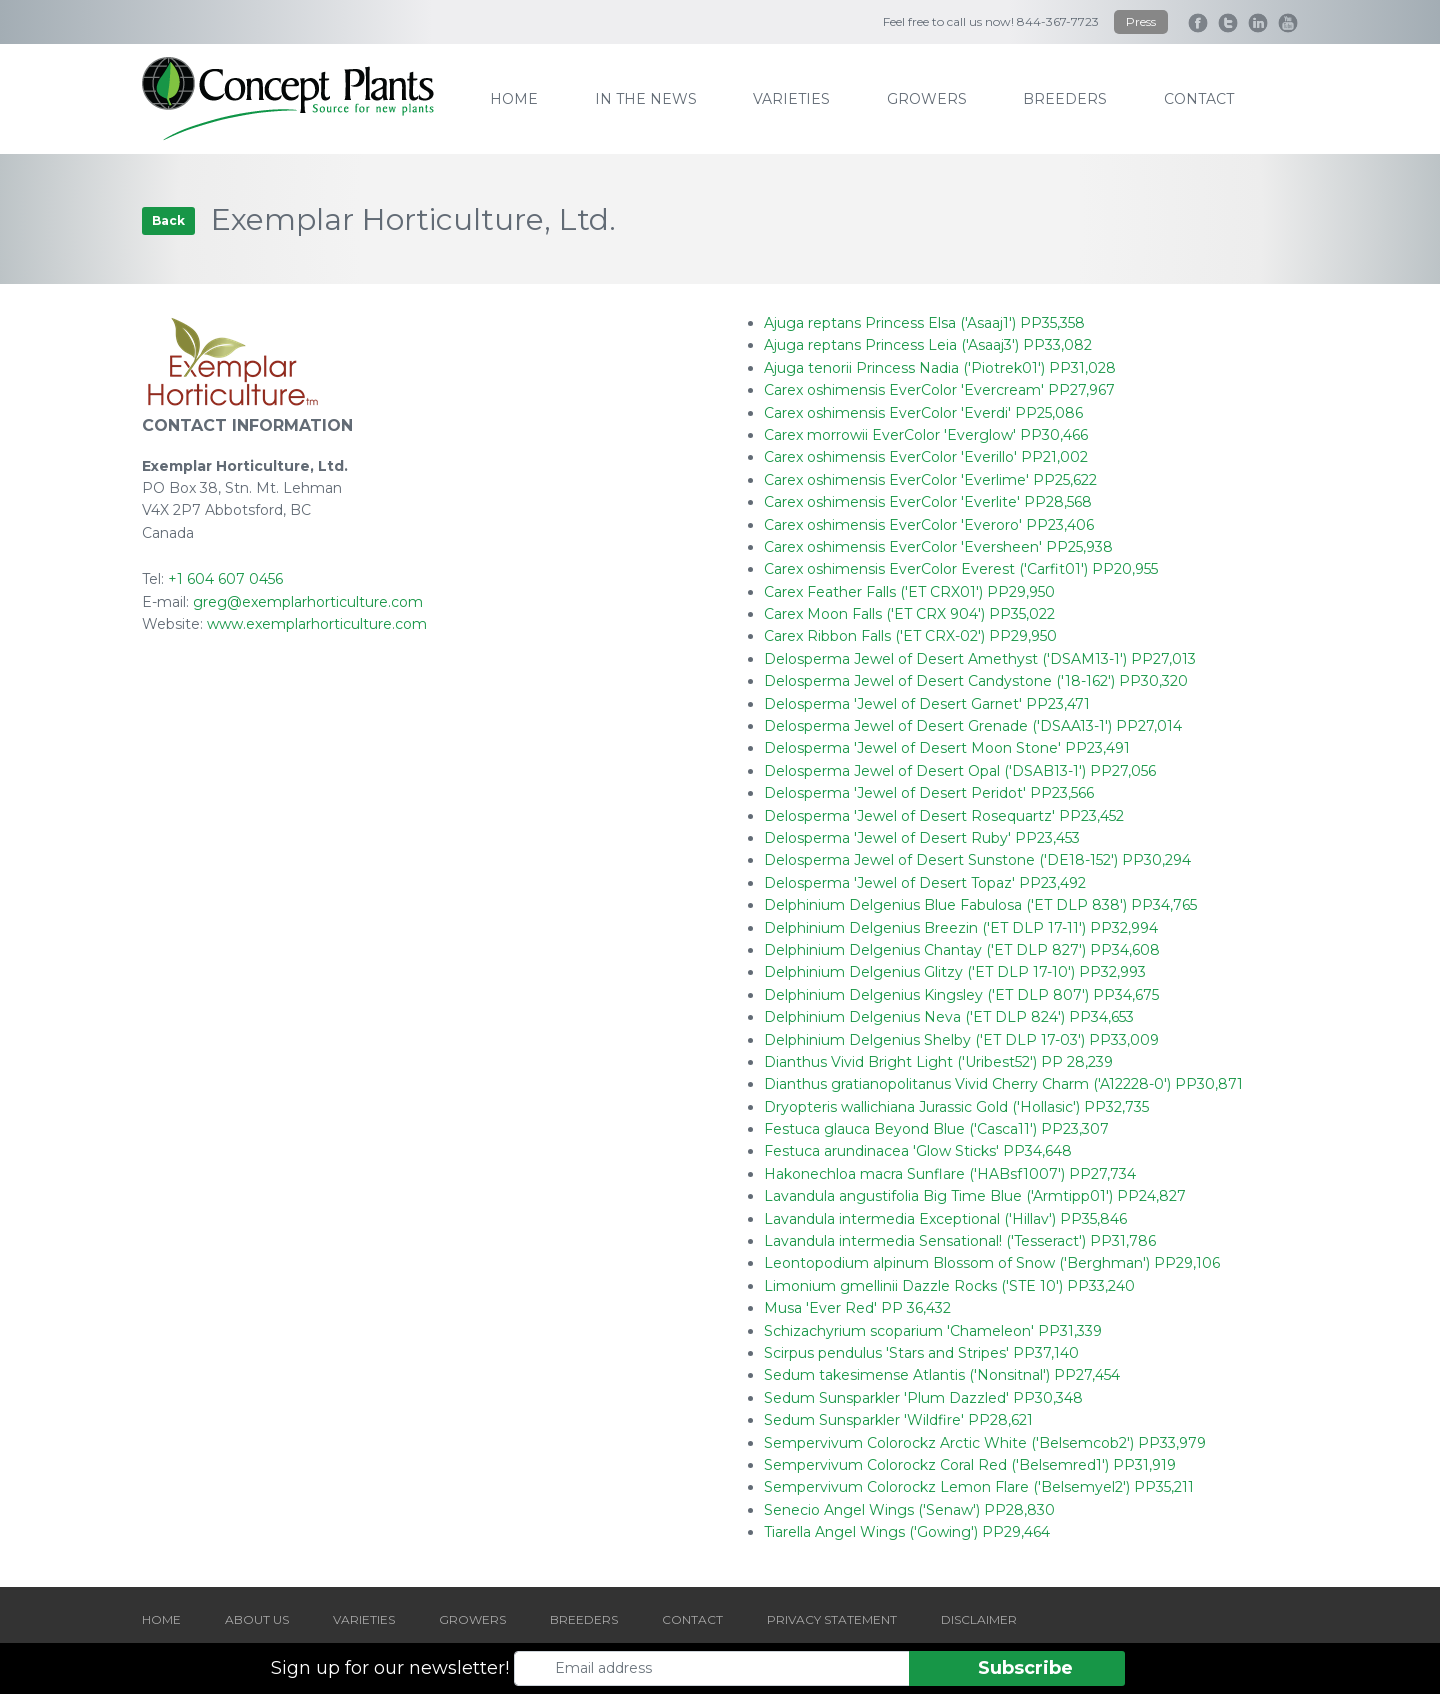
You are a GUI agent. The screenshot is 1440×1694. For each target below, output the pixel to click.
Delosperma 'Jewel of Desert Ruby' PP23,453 (922, 838)
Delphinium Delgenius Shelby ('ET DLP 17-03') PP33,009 (961, 1040)
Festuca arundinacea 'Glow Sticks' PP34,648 (918, 1151)
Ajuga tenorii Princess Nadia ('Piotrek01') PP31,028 (940, 368)
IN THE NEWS (646, 99)
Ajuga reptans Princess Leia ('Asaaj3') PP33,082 (928, 345)
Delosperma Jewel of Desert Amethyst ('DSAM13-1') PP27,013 (980, 659)
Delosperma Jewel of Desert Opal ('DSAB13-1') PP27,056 (960, 771)
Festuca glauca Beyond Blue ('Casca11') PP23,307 (936, 1129)
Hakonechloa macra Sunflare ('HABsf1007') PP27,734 (950, 1174)
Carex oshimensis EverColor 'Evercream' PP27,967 (939, 390)
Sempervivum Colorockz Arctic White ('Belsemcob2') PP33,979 (985, 1443)
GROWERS (472, 1619)
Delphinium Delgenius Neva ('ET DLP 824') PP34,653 (949, 1017)
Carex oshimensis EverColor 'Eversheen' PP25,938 (938, 547)
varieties (791, 99)
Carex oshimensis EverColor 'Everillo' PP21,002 (926, 457)
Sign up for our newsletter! (390, 1668)
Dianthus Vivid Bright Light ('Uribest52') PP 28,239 (938, 1062)
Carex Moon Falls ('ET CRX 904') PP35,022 (909, 614)
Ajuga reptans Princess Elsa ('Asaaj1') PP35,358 (924, 323)
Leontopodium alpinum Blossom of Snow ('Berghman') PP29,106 (992, 1263)
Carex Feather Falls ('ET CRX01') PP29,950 (909, 592)
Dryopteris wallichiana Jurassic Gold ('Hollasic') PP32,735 (956, 1107)
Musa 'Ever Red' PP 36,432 (857, 1308)
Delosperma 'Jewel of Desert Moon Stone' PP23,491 (947, 748)
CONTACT (692, 1619)
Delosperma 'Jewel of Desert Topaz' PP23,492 (925, 883)
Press (1141, 21)
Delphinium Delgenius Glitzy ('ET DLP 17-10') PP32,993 (955, 972)
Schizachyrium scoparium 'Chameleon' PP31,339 (933, 1331)
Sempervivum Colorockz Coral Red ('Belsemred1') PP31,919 (970, 1465)
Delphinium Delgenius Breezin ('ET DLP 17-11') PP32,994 (961, 928)
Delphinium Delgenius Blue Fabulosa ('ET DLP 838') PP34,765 (980, 905)
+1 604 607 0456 (225, 579)
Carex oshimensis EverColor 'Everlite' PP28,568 (928, 502)
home (514, 99)
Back (168, 220)
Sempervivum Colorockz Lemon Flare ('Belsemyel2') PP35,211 (979, 1487)
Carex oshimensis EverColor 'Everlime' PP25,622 (930, 480)
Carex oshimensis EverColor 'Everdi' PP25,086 (923, 413)
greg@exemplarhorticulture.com (308, 602)
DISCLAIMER (979, 1619)
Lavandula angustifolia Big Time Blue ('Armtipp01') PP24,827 (975, 1196)
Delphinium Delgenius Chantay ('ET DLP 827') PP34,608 (962, 950)
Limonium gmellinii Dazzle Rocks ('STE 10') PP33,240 (949, 1286)
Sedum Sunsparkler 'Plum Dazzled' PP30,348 (923, 1398)
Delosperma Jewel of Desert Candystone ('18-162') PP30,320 (976, 681)
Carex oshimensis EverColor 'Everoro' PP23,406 (929, 525)
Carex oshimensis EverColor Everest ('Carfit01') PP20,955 (961, 569)
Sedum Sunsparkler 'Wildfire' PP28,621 (898, 1420)
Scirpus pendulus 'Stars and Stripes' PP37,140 (921, 1353)
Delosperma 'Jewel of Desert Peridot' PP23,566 (929, 793)
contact (1199, 99)
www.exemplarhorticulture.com (317, 624)
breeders (1065, 99)
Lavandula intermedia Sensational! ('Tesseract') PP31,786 (960, 1241)
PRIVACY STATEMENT (832, 1619)
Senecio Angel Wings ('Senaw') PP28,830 (909, 1510)
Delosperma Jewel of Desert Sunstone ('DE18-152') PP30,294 (977, 860)
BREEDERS (584, 1619)
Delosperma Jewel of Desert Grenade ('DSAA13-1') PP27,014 (973, 726)
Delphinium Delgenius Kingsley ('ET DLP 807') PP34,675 (961, 995)
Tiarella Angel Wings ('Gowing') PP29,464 (907, 1532)
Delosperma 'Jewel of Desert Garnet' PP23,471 (927, 704)
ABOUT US (257, 1619)
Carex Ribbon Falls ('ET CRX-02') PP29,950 (910, 636)
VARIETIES (364, 1619)
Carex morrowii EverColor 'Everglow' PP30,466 (926, 435)
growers (927, 99)
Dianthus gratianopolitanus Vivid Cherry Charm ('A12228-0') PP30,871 (1003, 1084)
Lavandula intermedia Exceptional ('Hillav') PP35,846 (945, 1219)
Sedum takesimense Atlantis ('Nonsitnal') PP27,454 (942, 1375)
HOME (161, 1619)
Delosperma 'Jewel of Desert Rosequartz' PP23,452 (944, 816)
